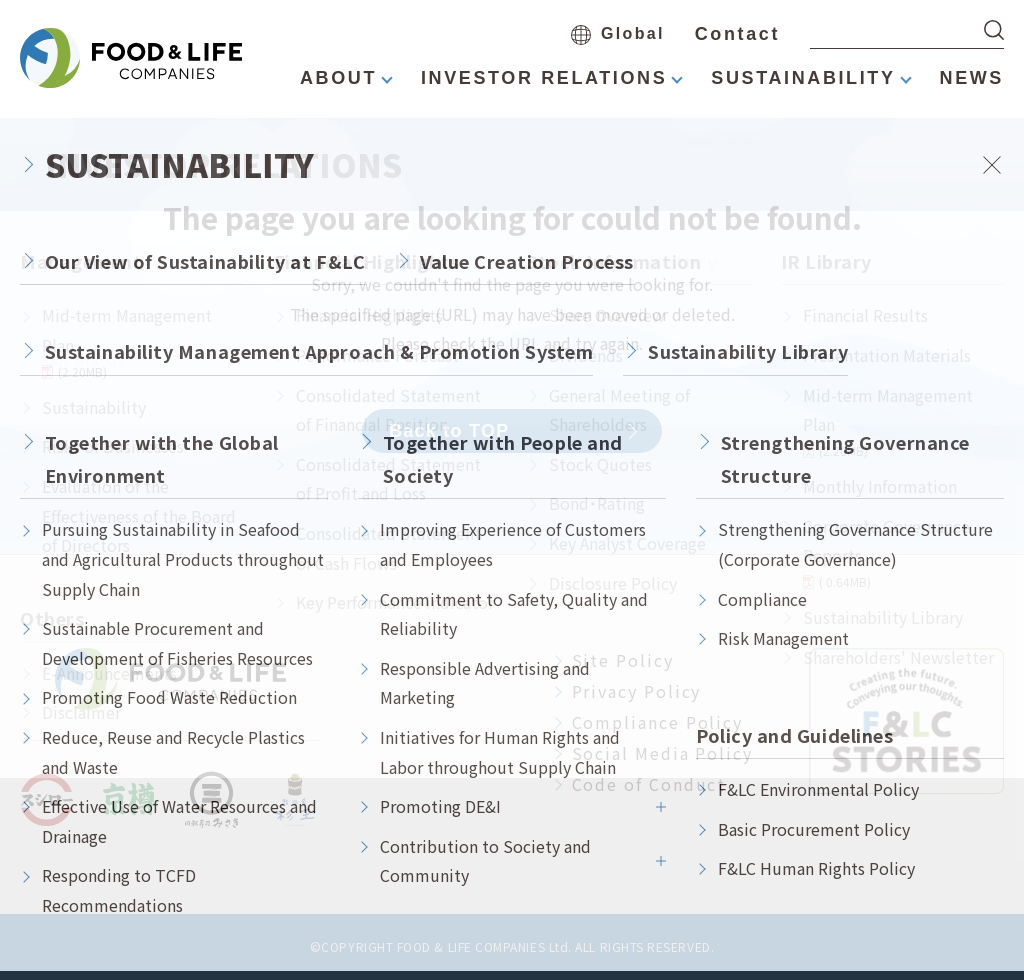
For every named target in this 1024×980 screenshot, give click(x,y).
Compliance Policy (658, 722)
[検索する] (994, 30)
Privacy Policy (637, 691)
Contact (737, 34)
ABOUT (338, 78)
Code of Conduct (649, 784)
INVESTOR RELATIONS (544, 78)
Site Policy (623, 660)
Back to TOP (449, 431)
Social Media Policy (662, 753)
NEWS (972, 78)
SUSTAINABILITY (803, 78)
